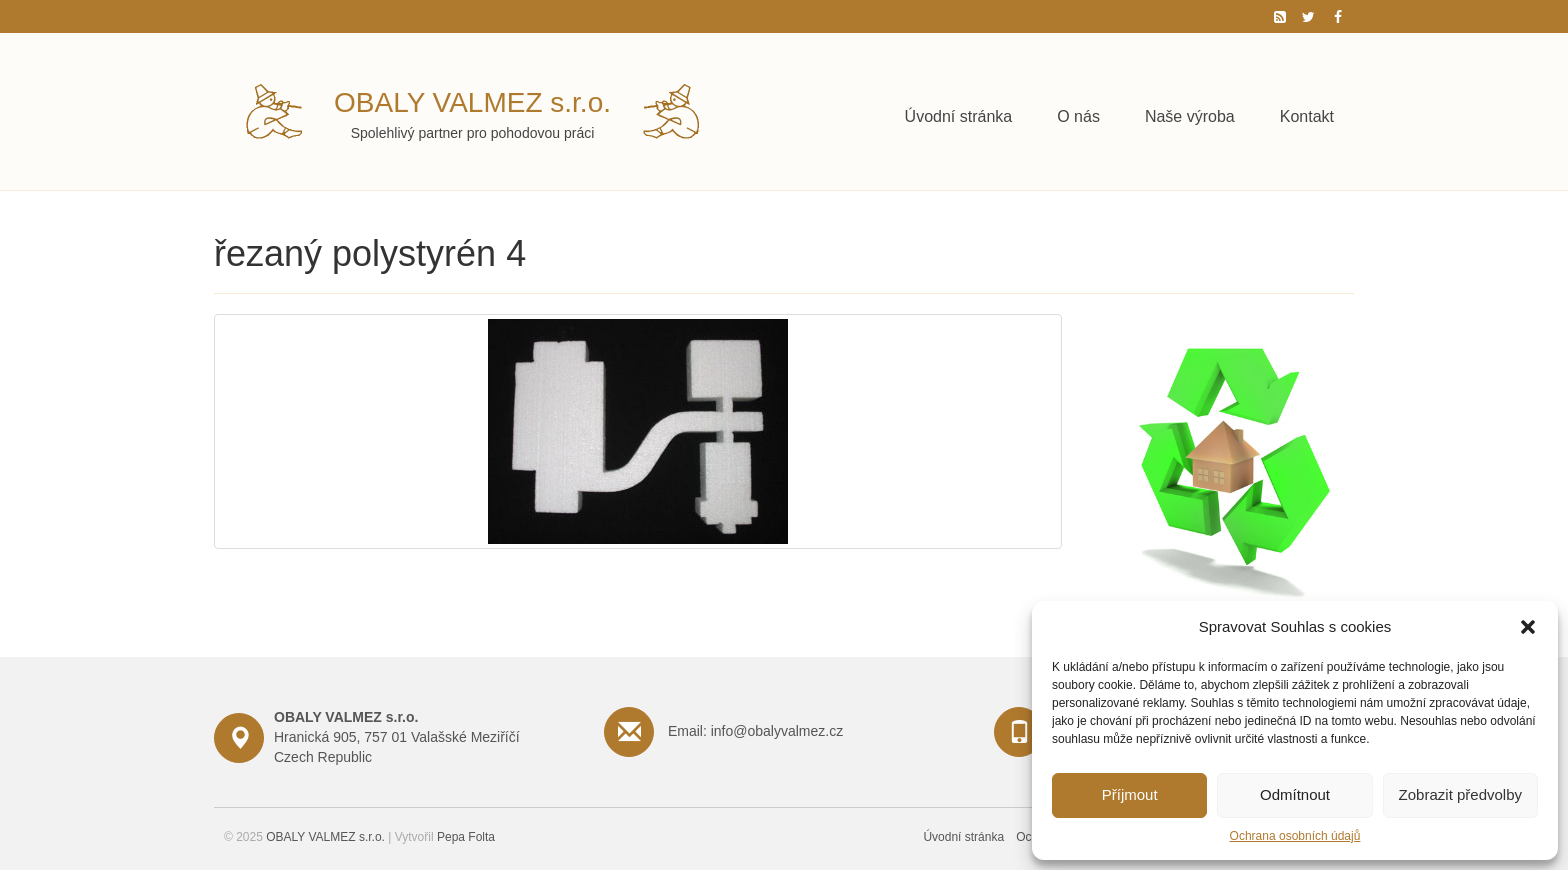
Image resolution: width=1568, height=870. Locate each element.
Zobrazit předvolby (1460, 794)
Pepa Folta (466, 837)
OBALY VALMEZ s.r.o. (472, 102)
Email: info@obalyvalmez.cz (755, 731)
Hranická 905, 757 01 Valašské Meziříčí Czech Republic (397, 737)
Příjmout (1130, 794)
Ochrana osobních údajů (1295, 836)
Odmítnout (1295, 794)
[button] (1528, 627)
